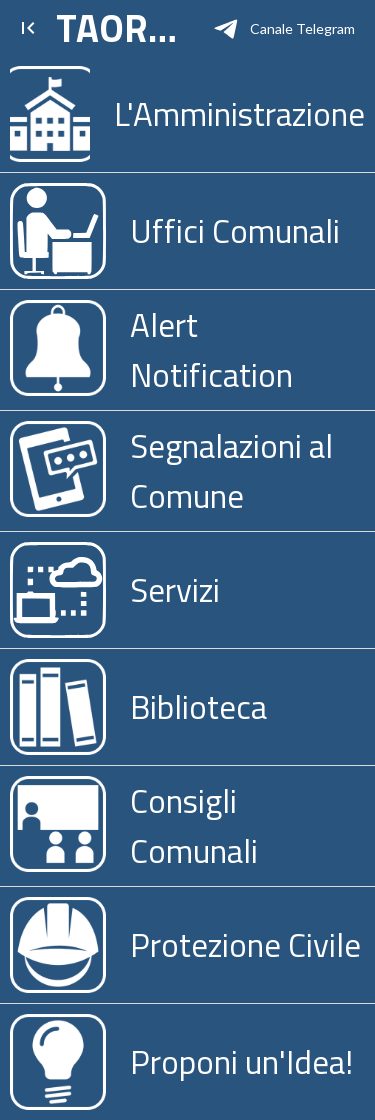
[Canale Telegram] (284, 28)
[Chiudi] (28, 28)
